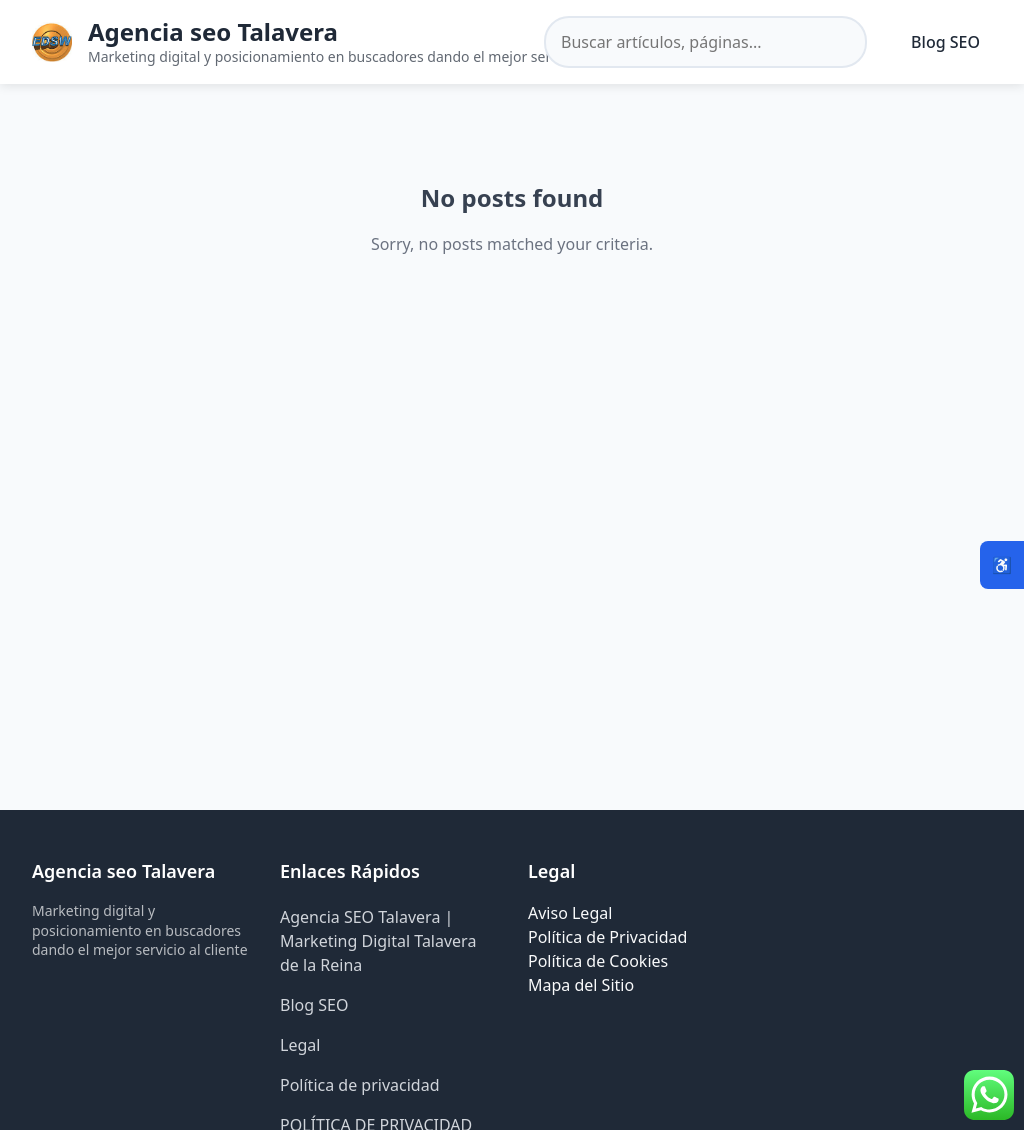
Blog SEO (945, 42)
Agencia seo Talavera (213, 31)
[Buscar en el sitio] (705, 42)
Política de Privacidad (607, 937)
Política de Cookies (598, 961)
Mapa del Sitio (581, 985)
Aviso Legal (570, 913)
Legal (300, 1045)
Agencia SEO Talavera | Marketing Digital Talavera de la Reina (378, 941)
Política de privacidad (360, 1085)
